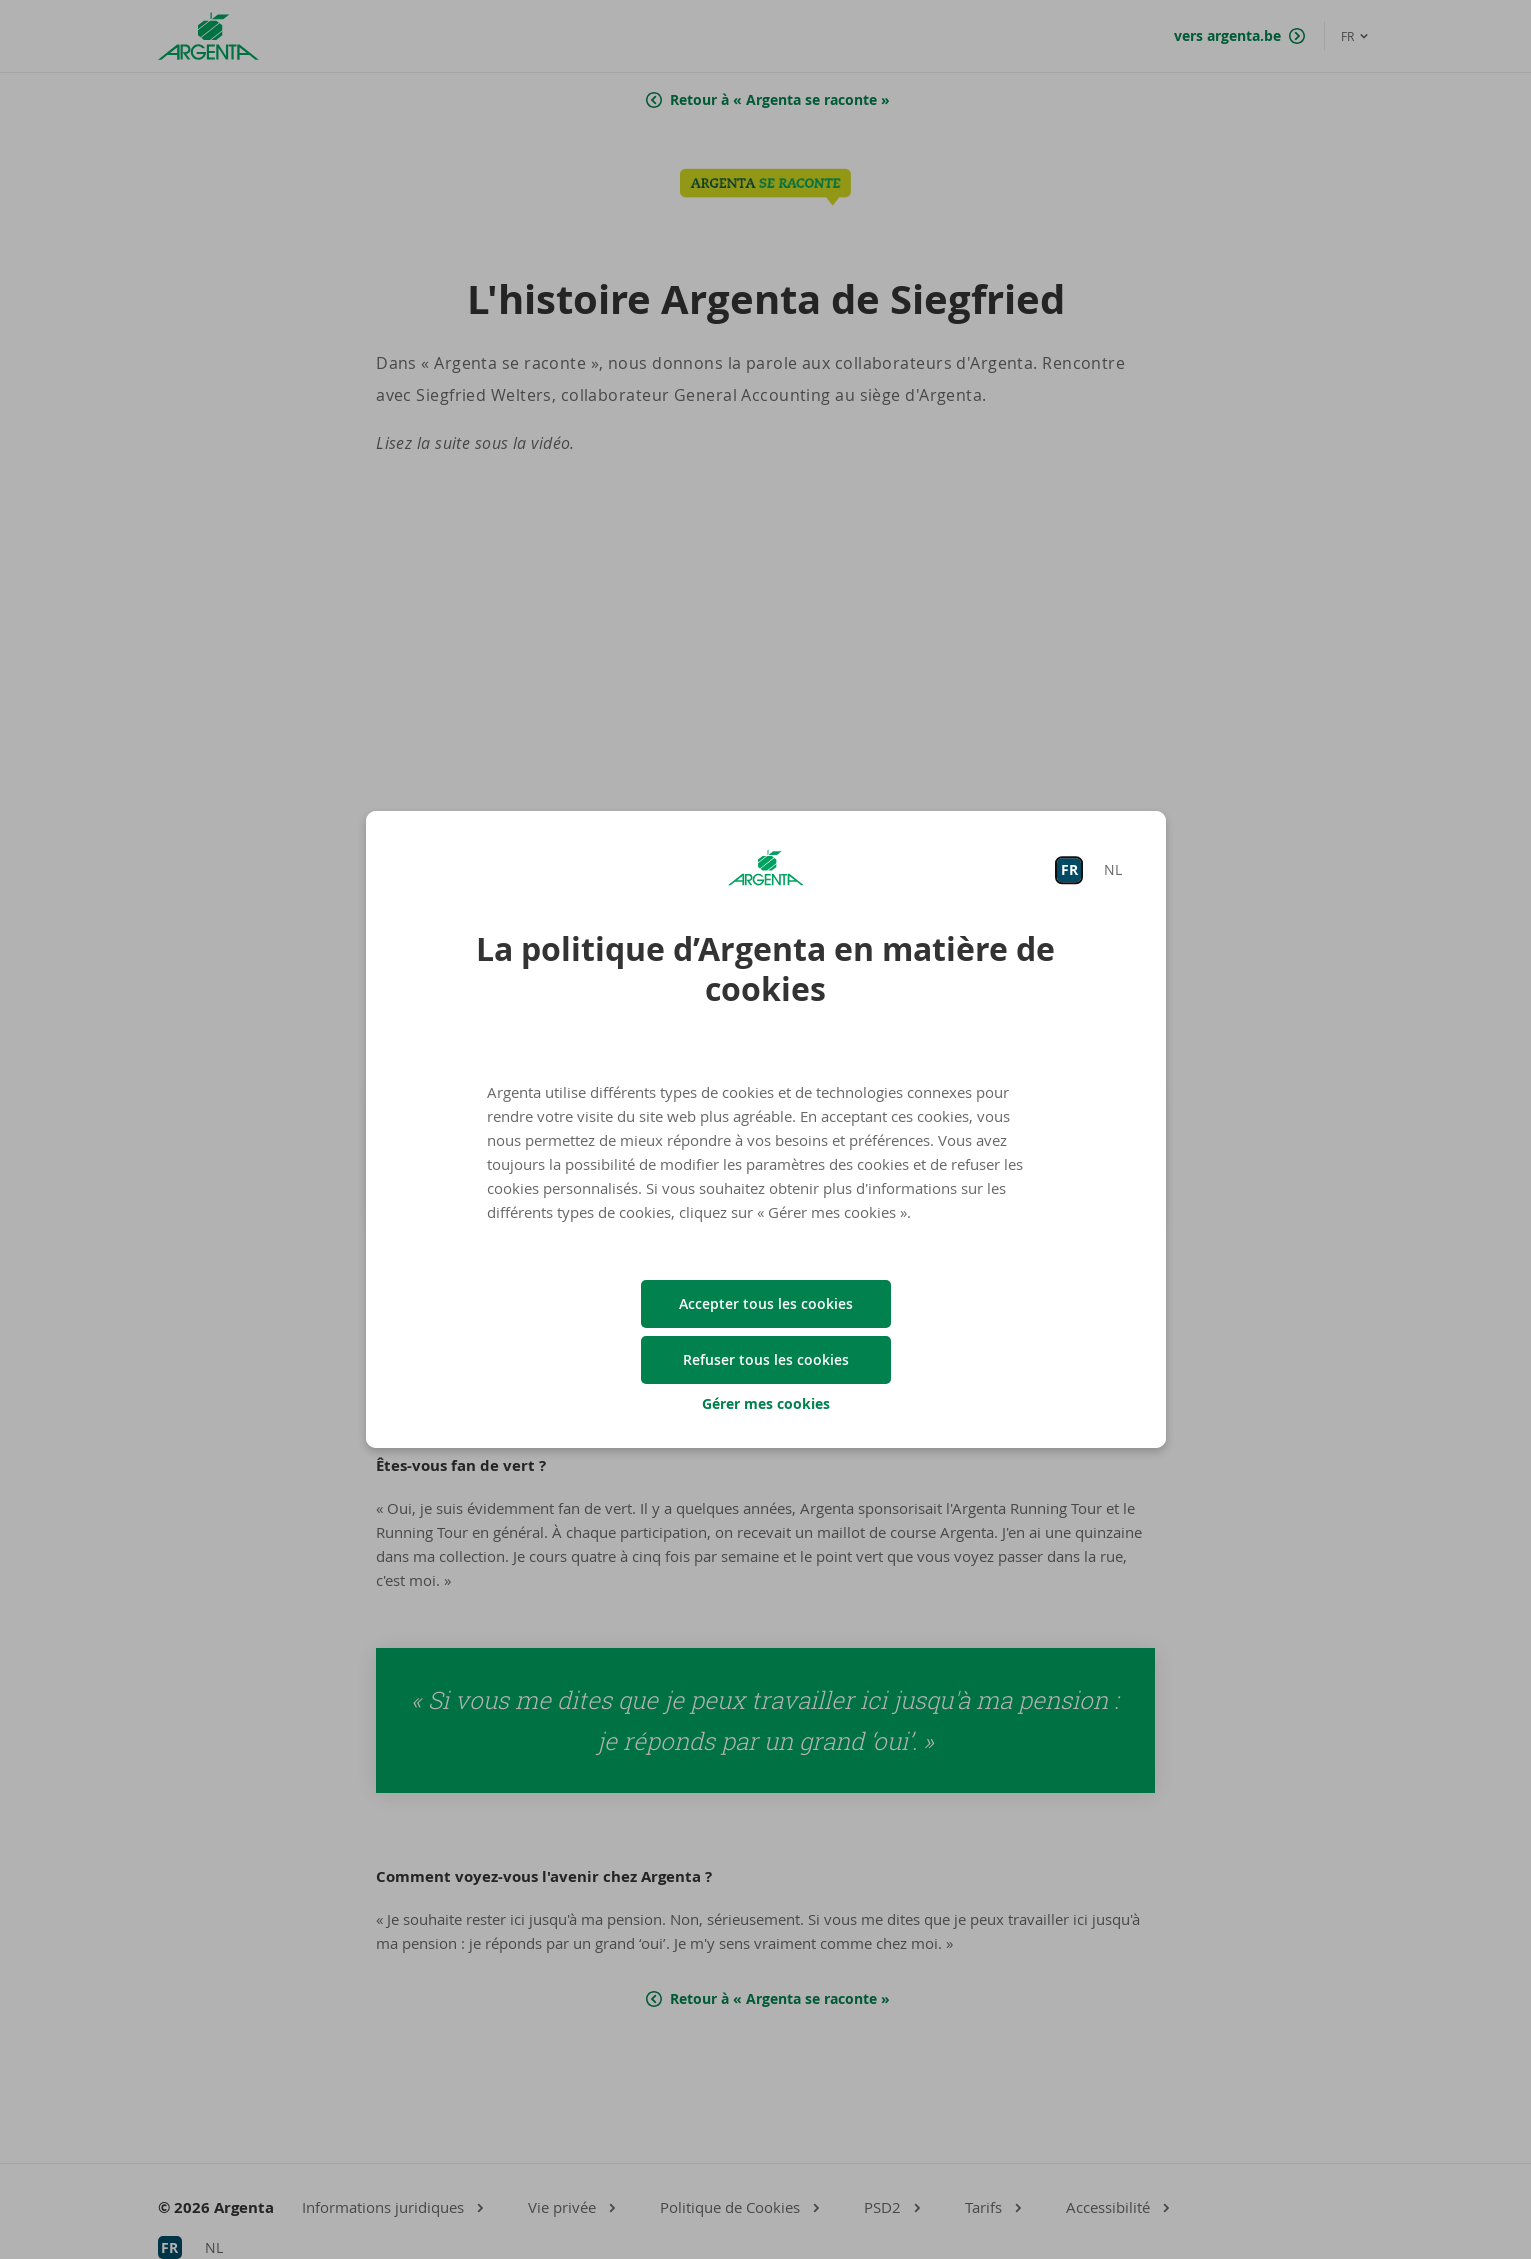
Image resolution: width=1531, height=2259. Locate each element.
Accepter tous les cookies (766, 1303)
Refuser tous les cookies (766, 1359)
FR (1069, 869)
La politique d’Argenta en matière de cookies (765, 969)
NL (1113, 869)
